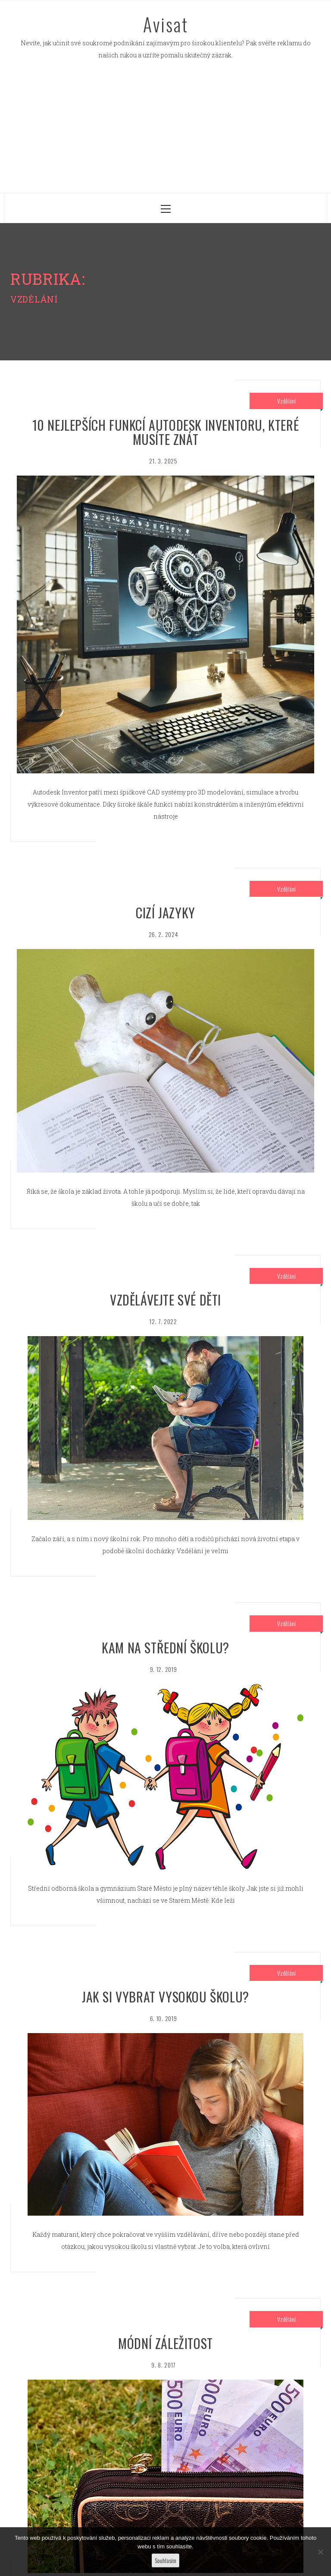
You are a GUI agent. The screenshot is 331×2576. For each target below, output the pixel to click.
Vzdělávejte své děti (165, 1299)
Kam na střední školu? (165, 1647)
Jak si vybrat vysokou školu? (165, 1996)
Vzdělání (286, 400)
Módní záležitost (165, 2343)
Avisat (165, 24)
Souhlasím (165, 2560)
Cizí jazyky (165, 912)
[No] (320, 2552)
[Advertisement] (165, 128)
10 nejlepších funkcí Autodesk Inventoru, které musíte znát (165, 432)
